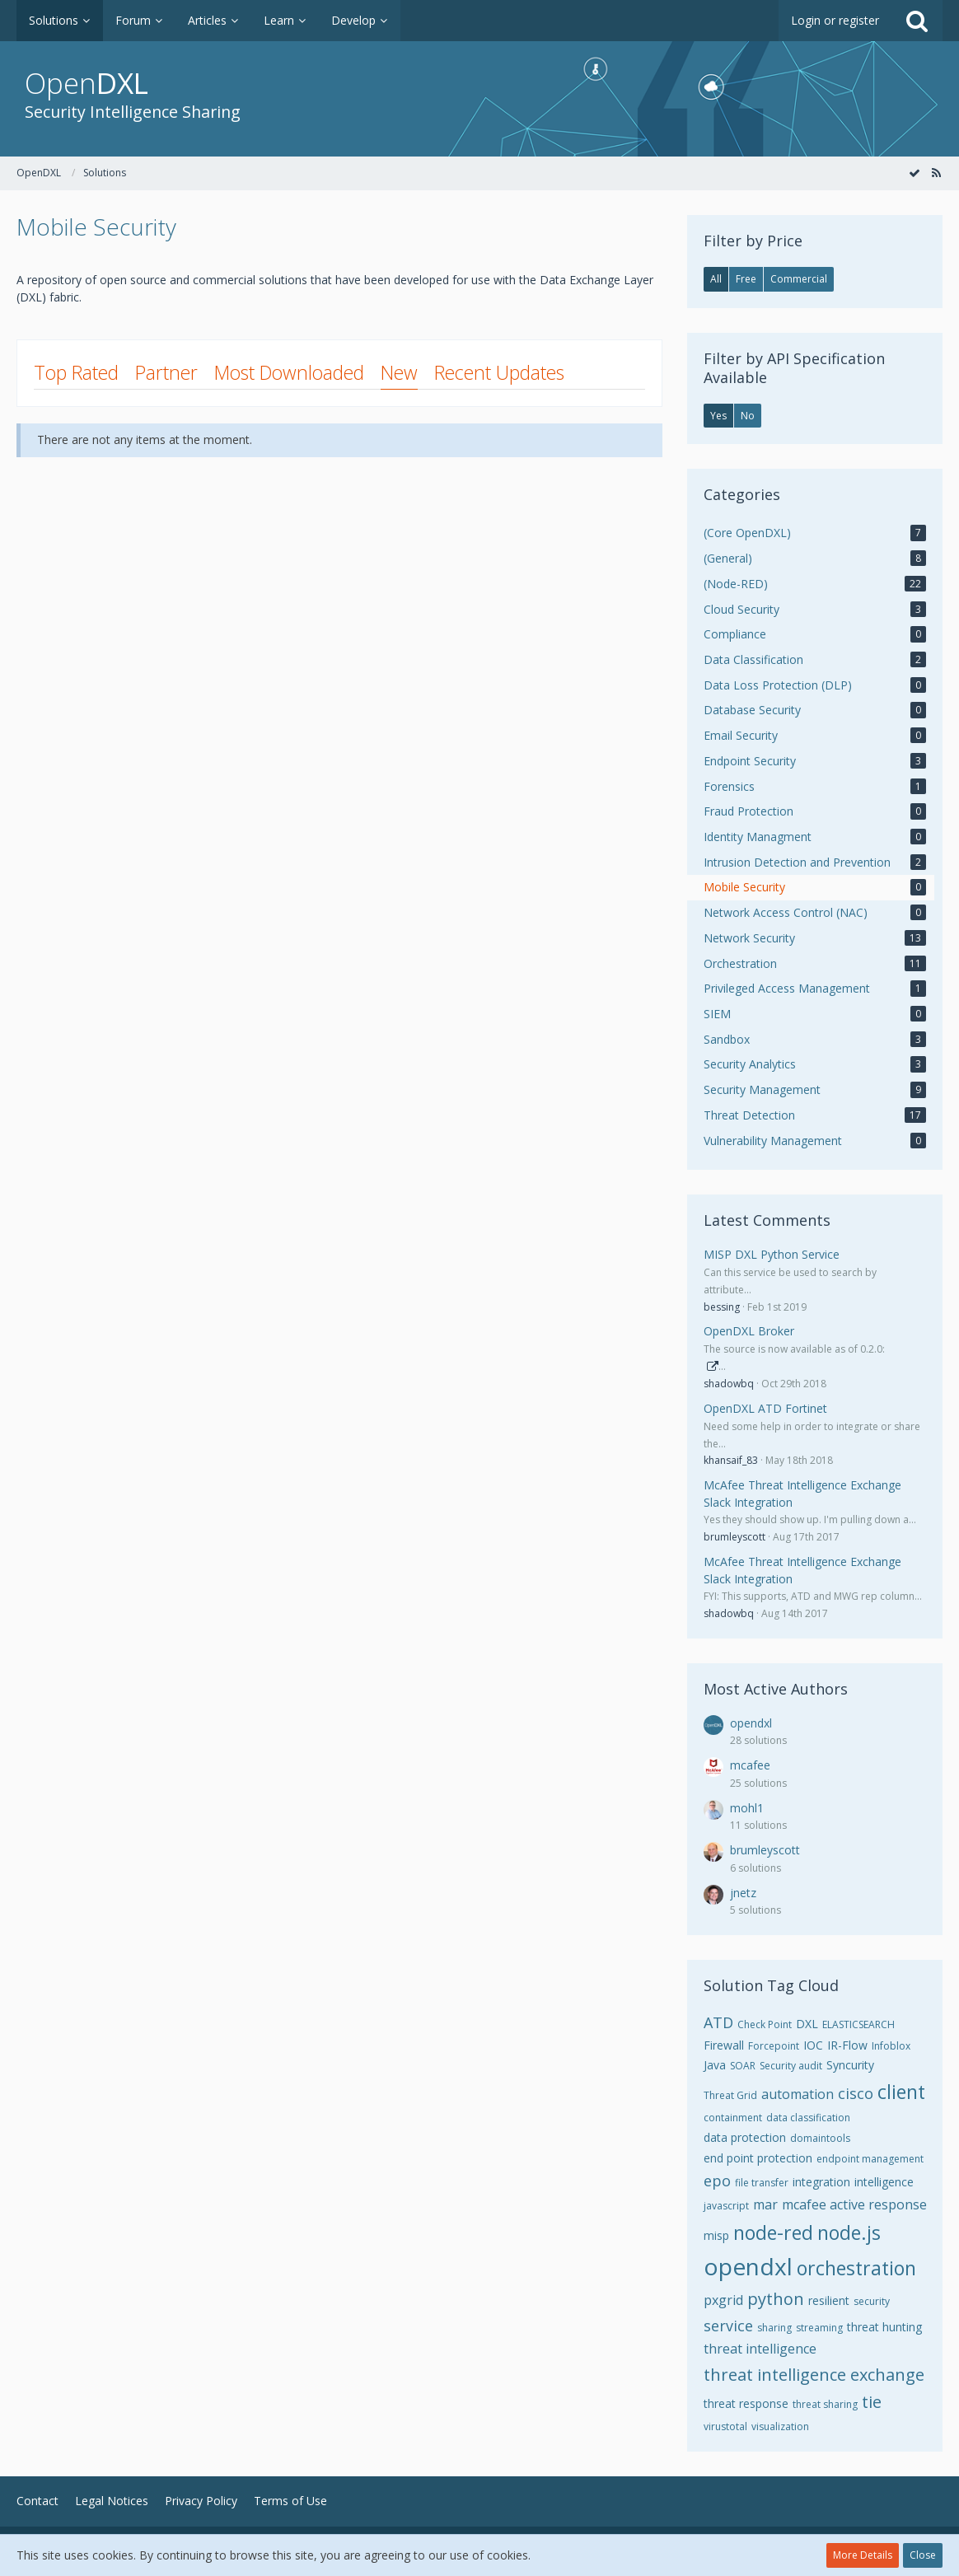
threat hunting (884, 2327)
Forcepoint (773, 2046)
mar (765, 2204)
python (775, 2299)
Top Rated (76, 372)
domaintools (820, 2138)
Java (715, 2065)
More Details (862, 2555)
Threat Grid (730, 2095)
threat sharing (825, 2404)
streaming (819, 2328)
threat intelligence (760, 2349)
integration (821, 2182)
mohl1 (747, 1808)
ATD (718, 2022)
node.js (849, 2232)
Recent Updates (499, 372)
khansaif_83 (731, 1460)
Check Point (764, 2024)
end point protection (758, 2158)
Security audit (791, 2066)
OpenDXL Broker (749, 1331)
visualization (780, 2426)
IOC (813, 2045)
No (748, 416)
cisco (855, 2093)
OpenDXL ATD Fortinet (765, 1408)
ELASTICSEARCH (858, 2024)
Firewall (724, 2045)
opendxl (751, 1723)
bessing (722, 1307)
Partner (166, 372)
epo (717, 2180)
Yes (718, 416)
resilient (828, 2300)
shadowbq (729, 1384)
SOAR (743, 2066)
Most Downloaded (289, 372)
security (872, 2301)
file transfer (761, 2183)
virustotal (725, 2426)
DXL (807, 2023)
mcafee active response (854, 2204)
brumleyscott (734, 1537)
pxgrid (723, 2300)
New (399, 372)
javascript (726, 2206)
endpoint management (870, 2159)
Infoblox (891, 2046)
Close (923, 2555)
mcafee (750, 1765)
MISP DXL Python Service (772, 1254)
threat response (746, 2403)
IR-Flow (847, 2045)
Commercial (798, 279)
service (728, 2325)
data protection (745, 2137)
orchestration (856, 2268)
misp (716, 2235)
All (716, 279)
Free (746, 279)
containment (733, 2118)
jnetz (743, 1892)
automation (797, 2094)
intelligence (884, 2182)
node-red (773, 2232)
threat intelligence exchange (814, 2374)
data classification (808, 2118)
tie (872, 2402)
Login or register (835, 20)
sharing (774, 2328)
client (901, 2091)
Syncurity (850, 2065)
